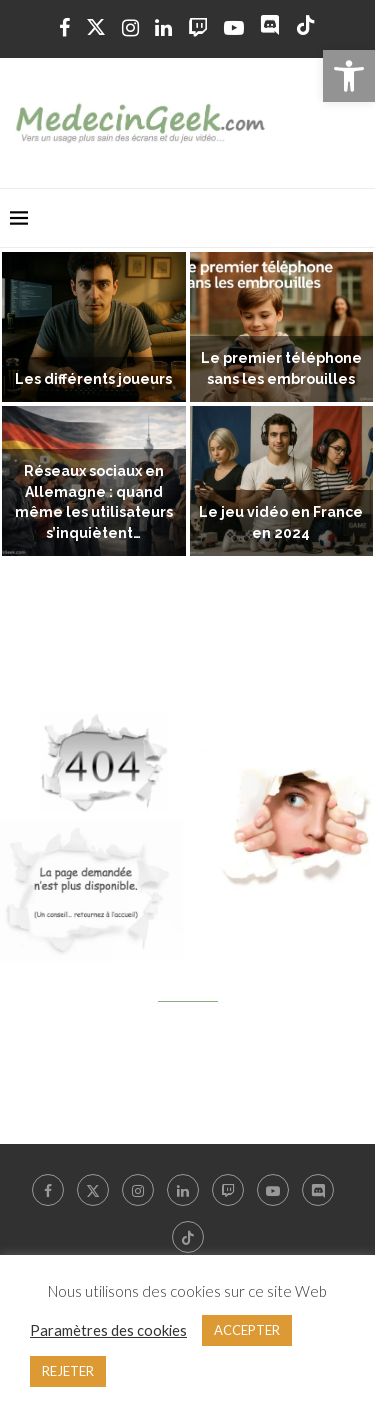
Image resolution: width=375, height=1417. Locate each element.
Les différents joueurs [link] (93, 379)
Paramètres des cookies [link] (108, 1330)
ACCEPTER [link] (247, 1330)
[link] (349, 76)
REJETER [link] (68, 1371)
